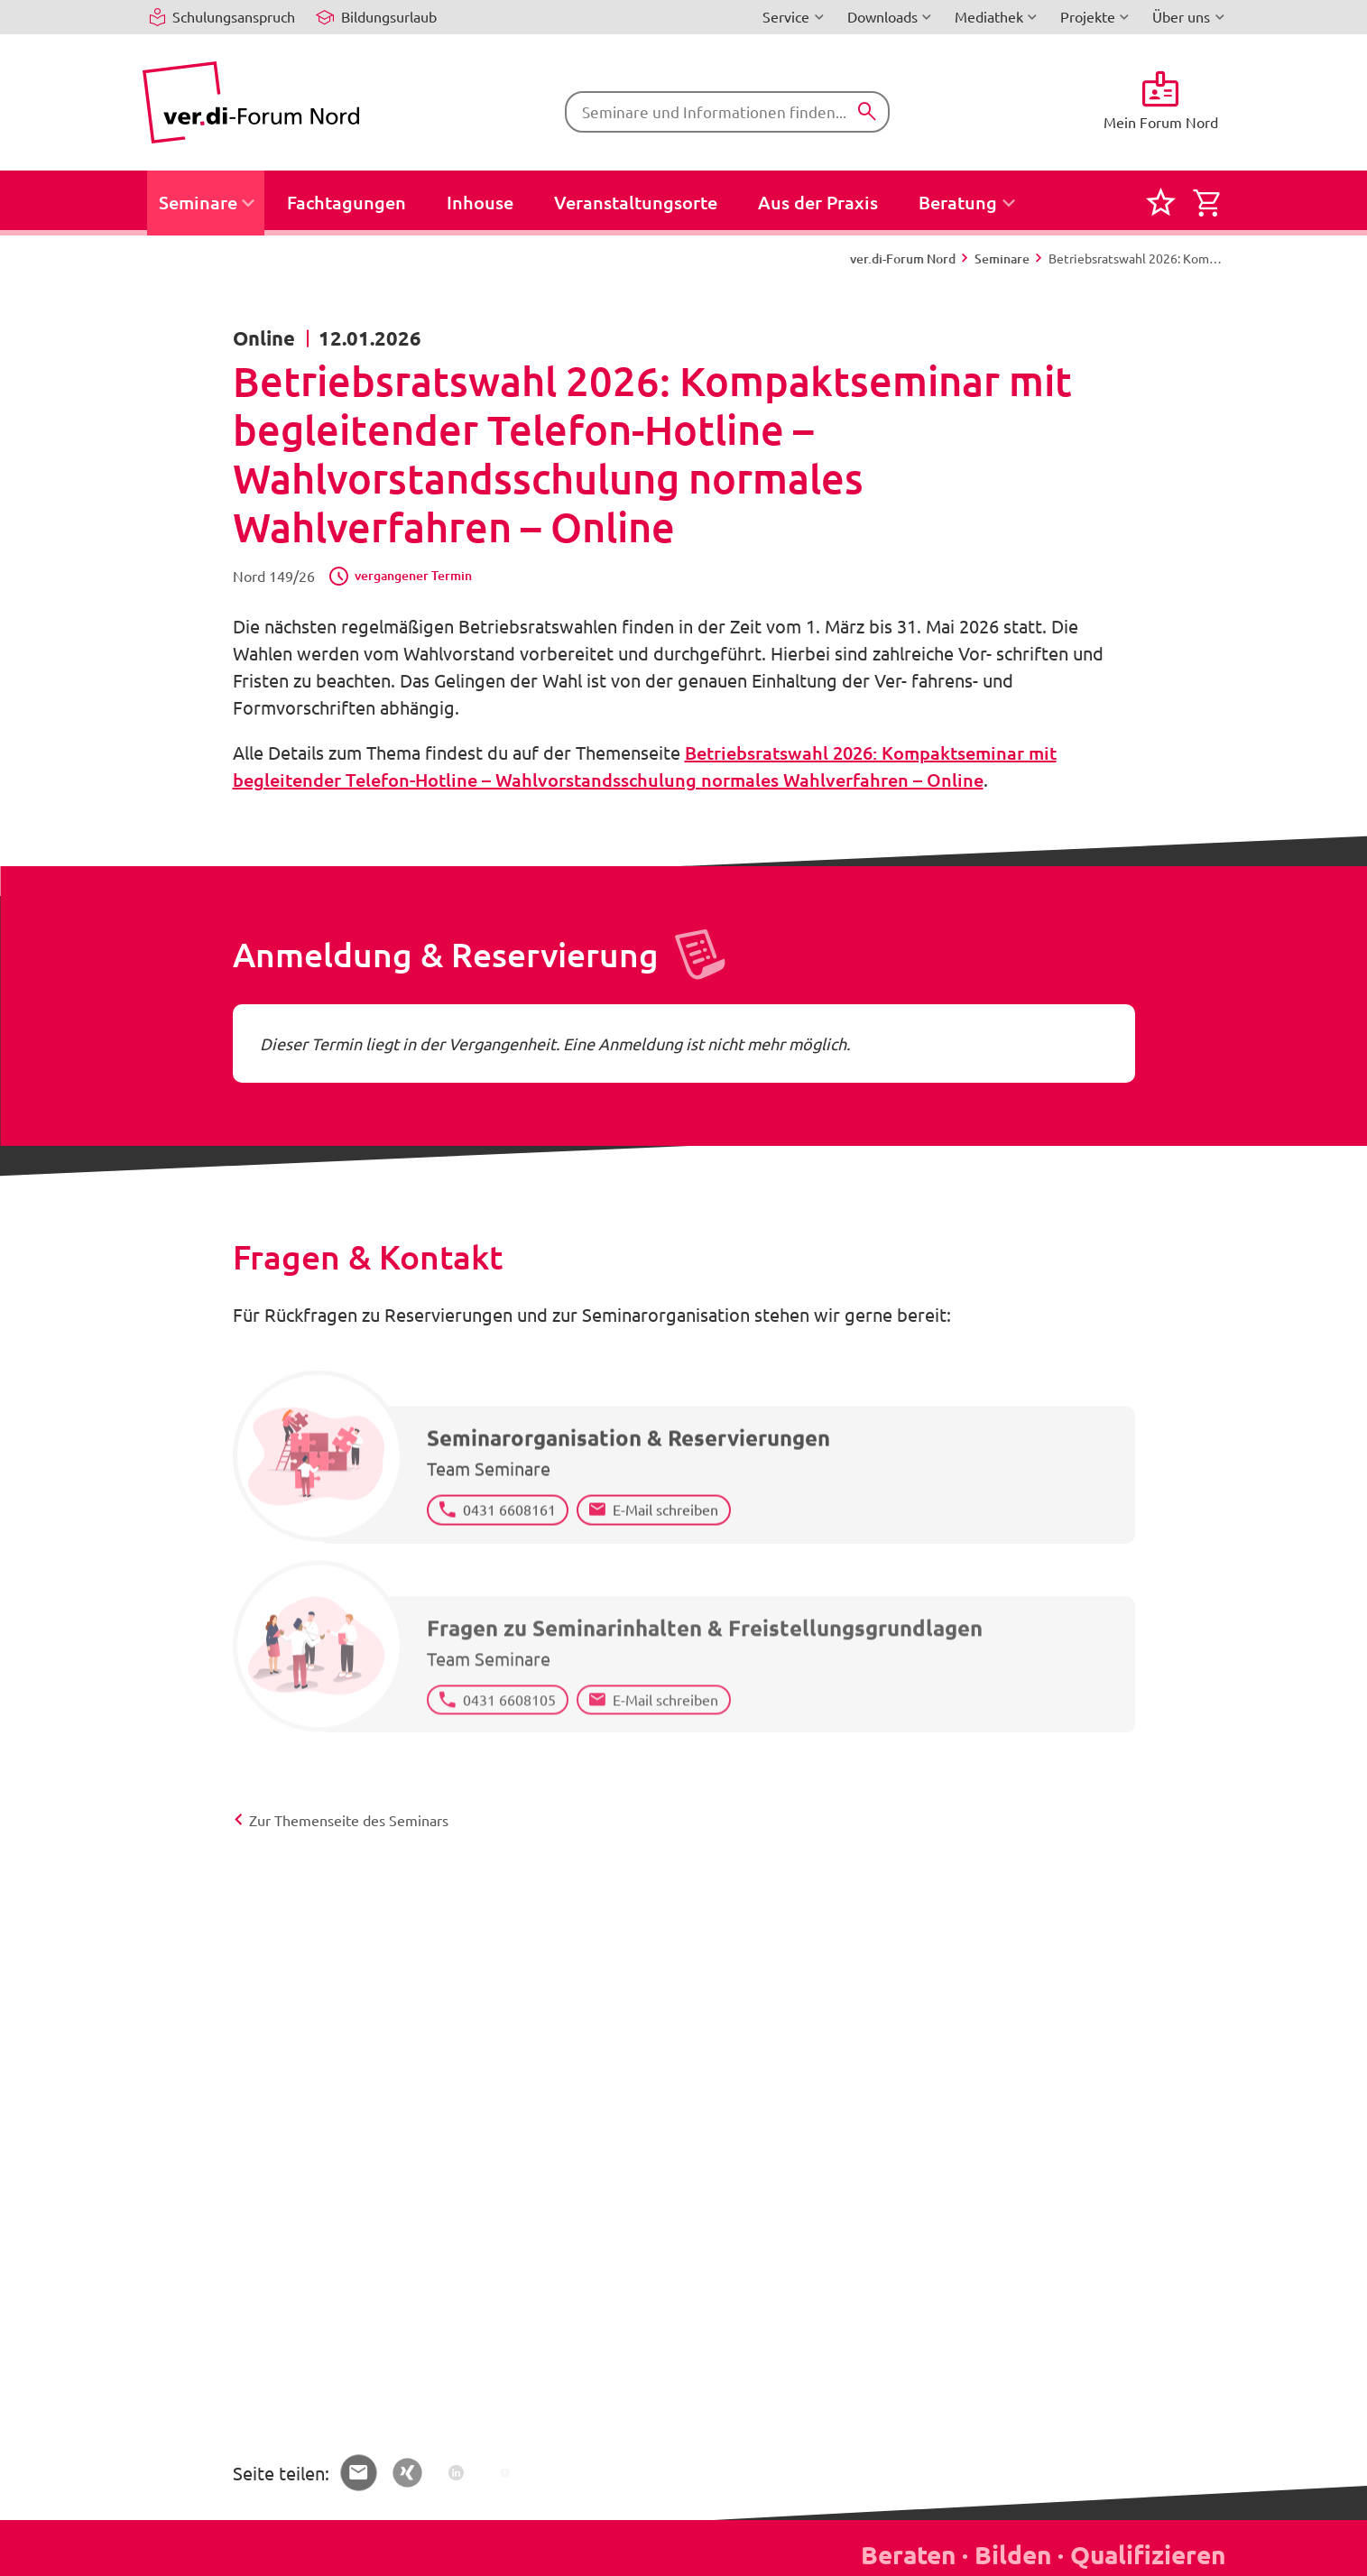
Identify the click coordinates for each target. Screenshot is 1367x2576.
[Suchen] (867, 112)
